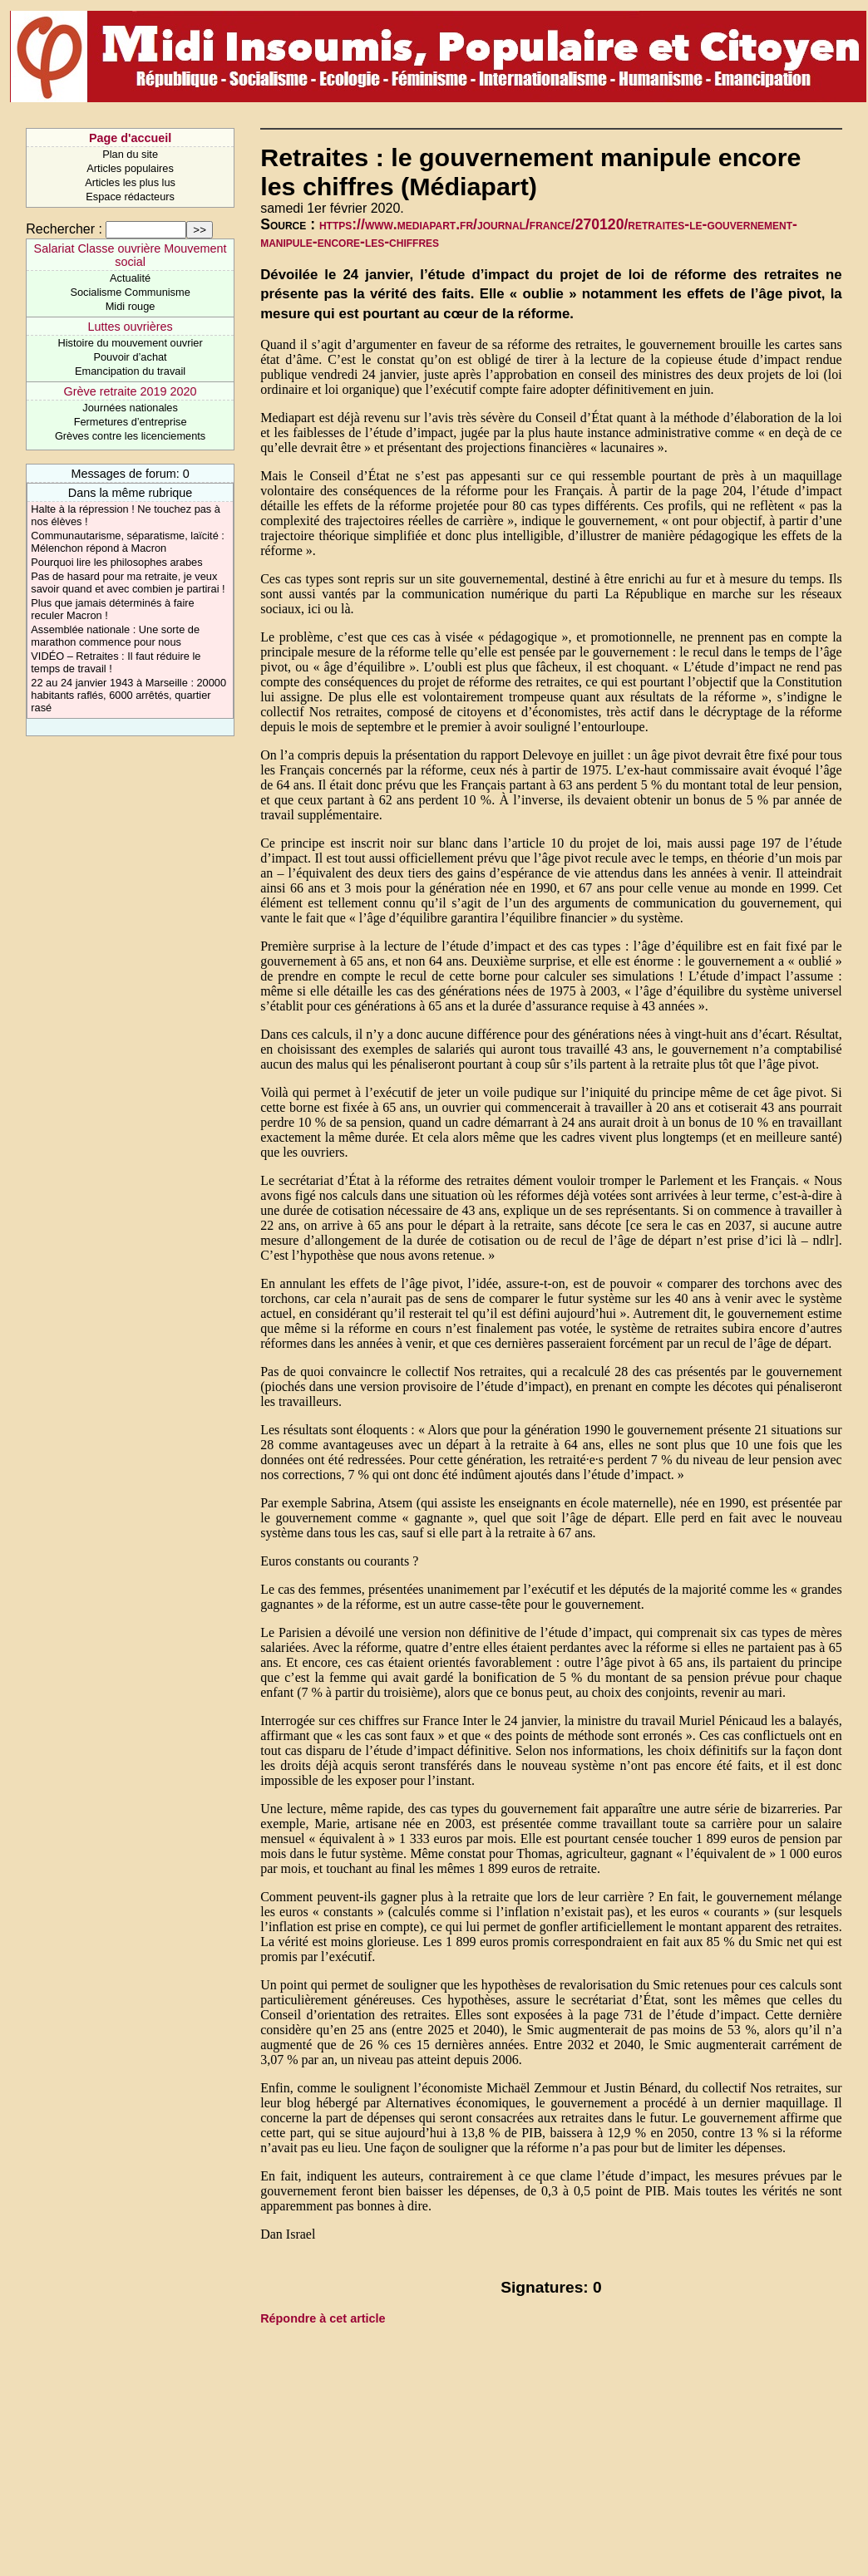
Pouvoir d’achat (129, 357)
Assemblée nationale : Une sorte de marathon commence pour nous (115, 635)
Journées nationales (130, 407)
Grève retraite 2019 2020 (130, 391)
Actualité (130, 278)
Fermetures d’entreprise (130, 421)
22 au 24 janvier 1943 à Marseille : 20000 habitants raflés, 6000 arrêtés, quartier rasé (128, 695)
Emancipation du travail (130, 371)
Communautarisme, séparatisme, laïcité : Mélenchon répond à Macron (127, 541)
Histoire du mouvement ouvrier (129, 343)
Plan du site (130, 154)
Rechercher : (64, 229)
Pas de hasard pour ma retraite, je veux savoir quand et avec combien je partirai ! (127, 582)
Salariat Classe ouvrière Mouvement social (130, 255)
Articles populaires (130, 168)
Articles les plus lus (130, 182)
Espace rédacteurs (130, 196)
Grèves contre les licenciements (130, 436)
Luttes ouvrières (129, 326)
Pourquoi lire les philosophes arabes (116, 562)
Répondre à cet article (322, 2318)
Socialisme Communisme (130, 292)
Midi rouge (130, 306)
